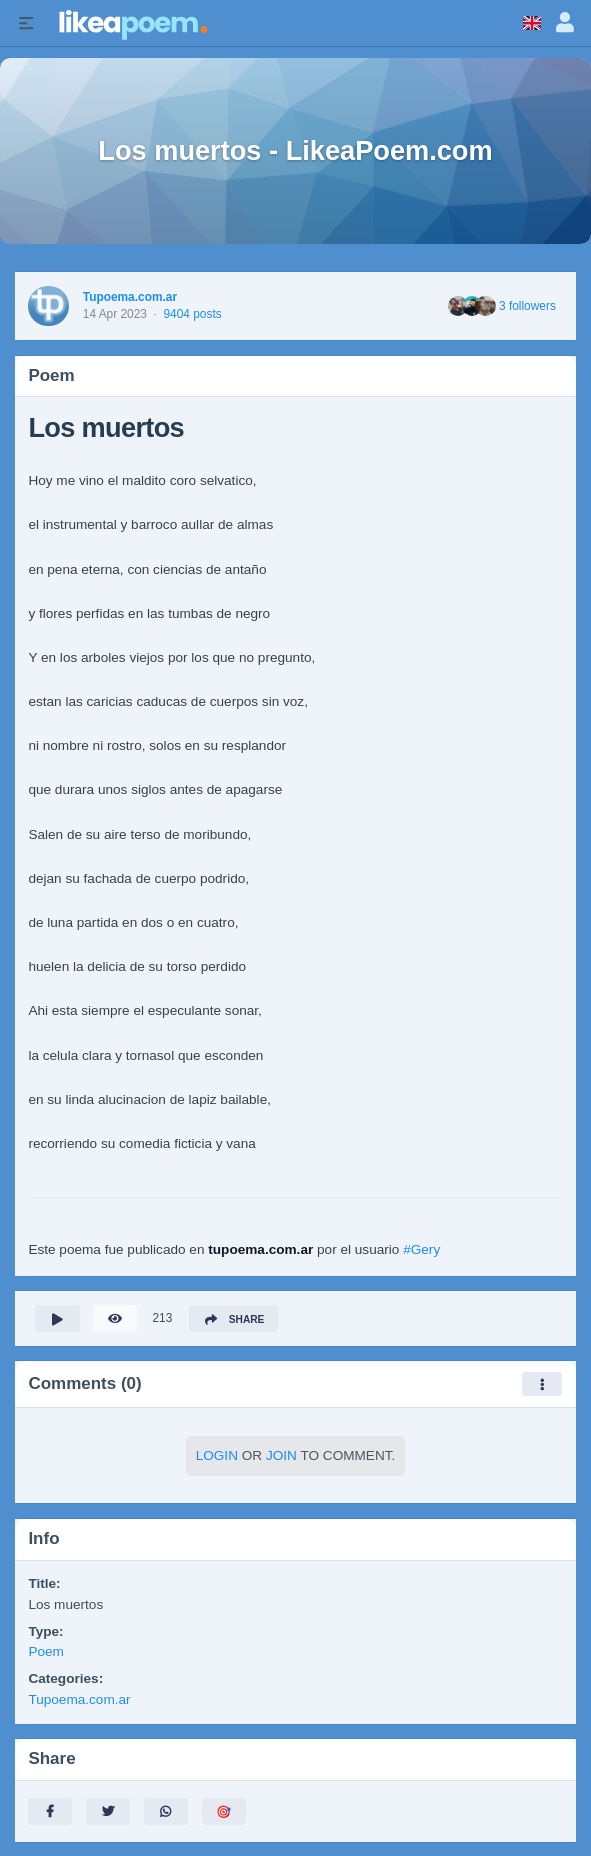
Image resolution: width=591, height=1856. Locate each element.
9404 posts (192, 314)
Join (281, 1455)
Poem (46, 1651)
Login (217, 1455)
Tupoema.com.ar (130, 297)
